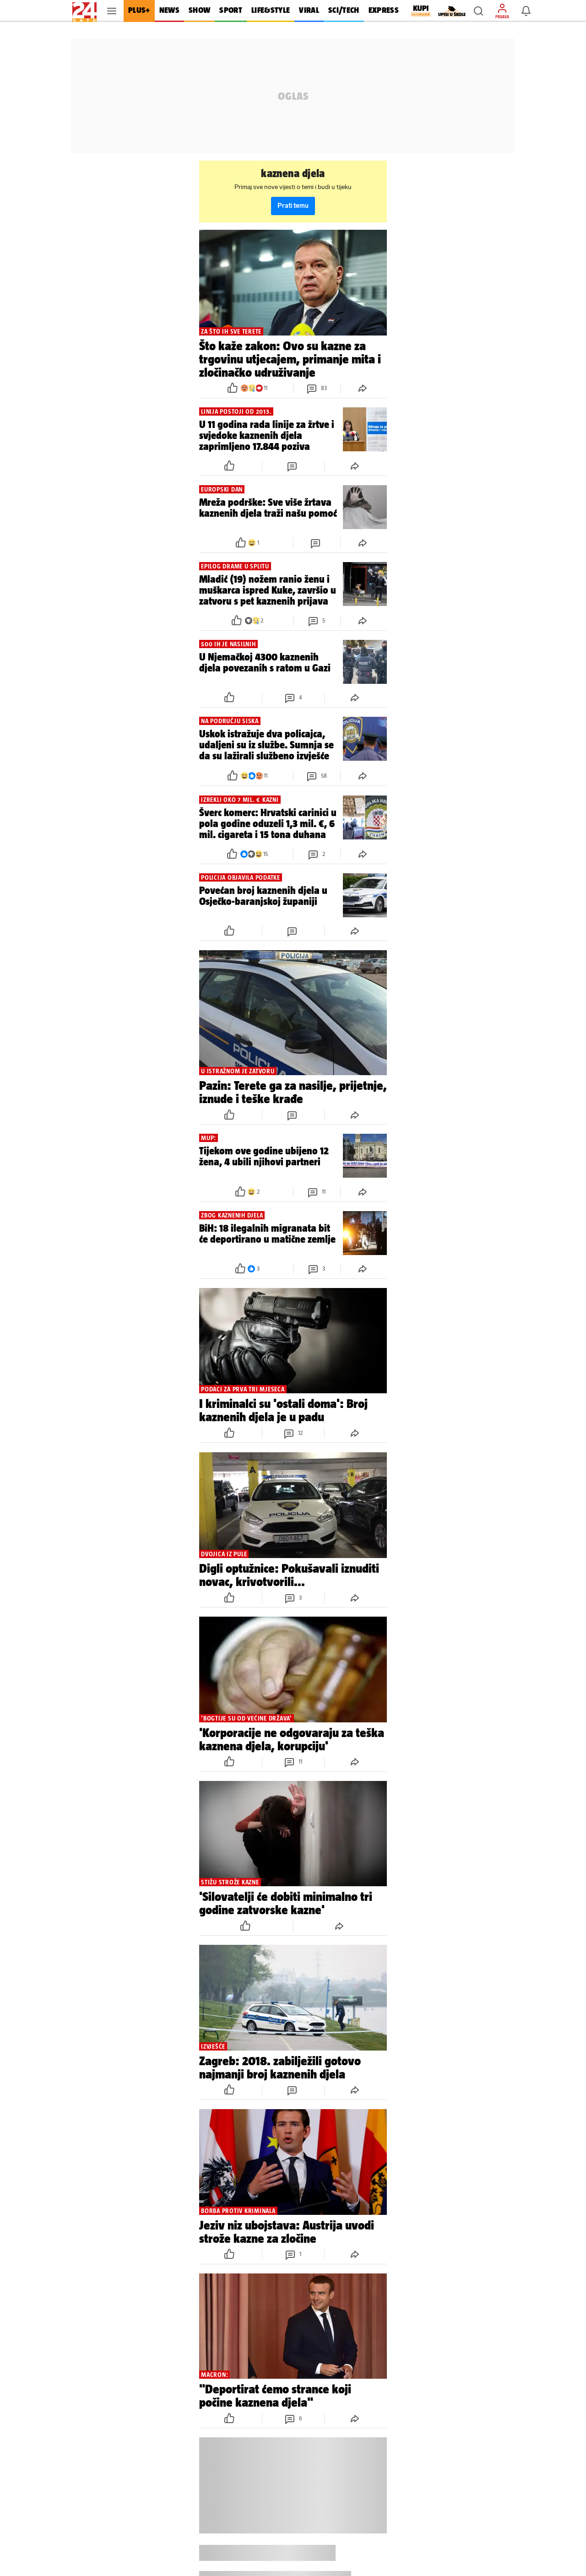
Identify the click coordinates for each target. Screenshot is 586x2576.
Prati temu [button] (293, 206)
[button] (478, 11)
